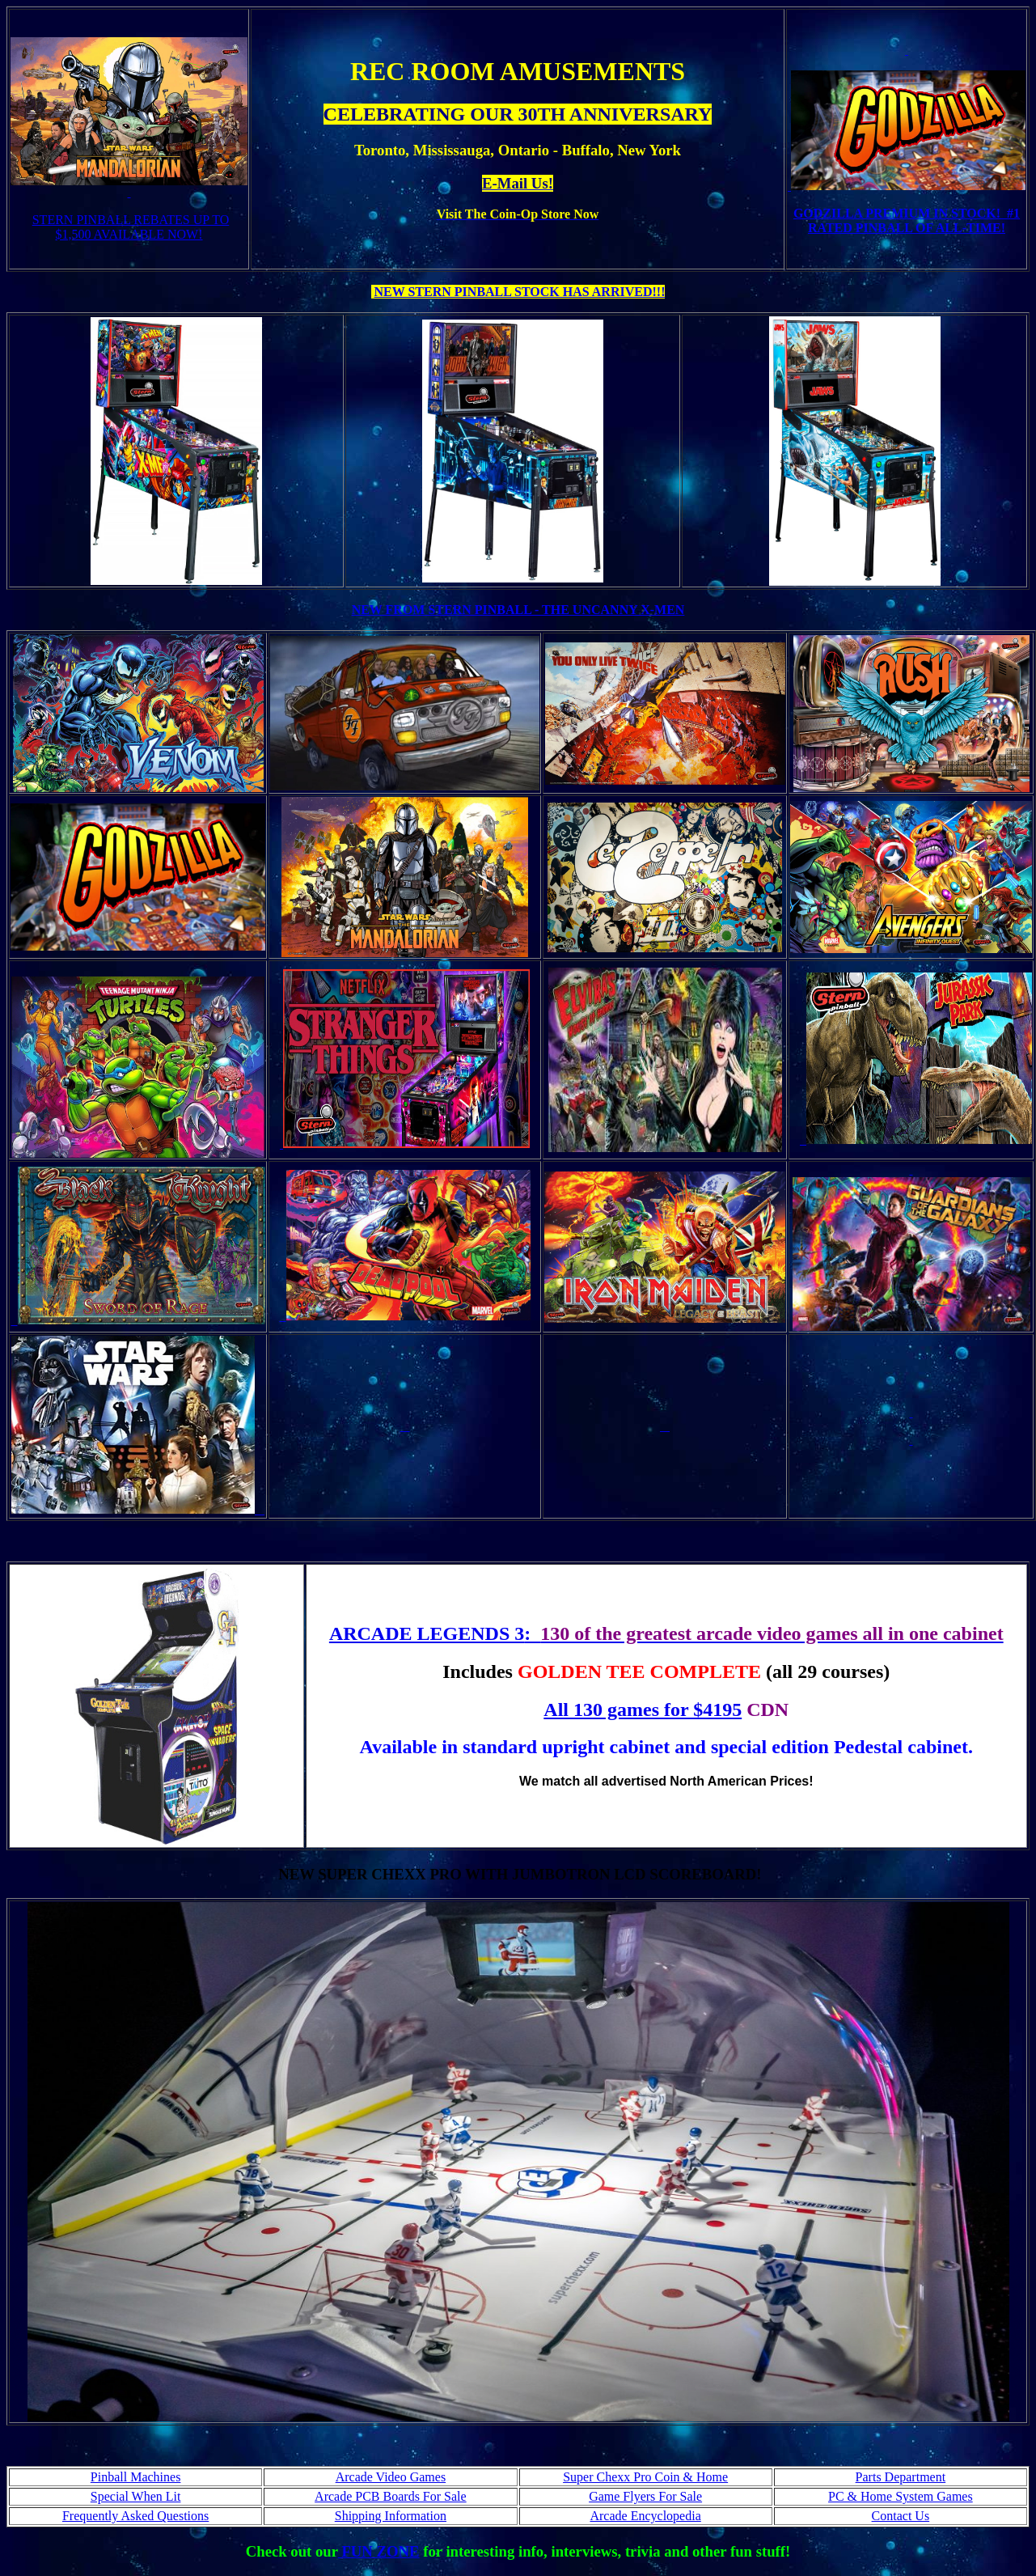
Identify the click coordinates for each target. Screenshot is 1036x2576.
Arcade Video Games (391, 2477)
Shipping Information (390, 2516)
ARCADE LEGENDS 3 (426, 1633)
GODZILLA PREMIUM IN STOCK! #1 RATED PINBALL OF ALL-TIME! (906, 220)
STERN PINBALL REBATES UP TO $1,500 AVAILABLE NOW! (131, 227)
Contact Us (901, 2516)
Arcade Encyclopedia (645, 2516)
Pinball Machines (136, 2477)
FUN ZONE (379, 2551)
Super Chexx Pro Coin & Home (645, 2477)
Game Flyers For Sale (645, 2496)
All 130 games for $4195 (642, 1709)
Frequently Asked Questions (135, 2516)
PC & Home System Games (900, 2496)
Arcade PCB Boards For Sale (391, 2496)
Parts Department (901, 2477)
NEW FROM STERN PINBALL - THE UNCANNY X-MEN (518, 609)
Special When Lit (136, 2496)
